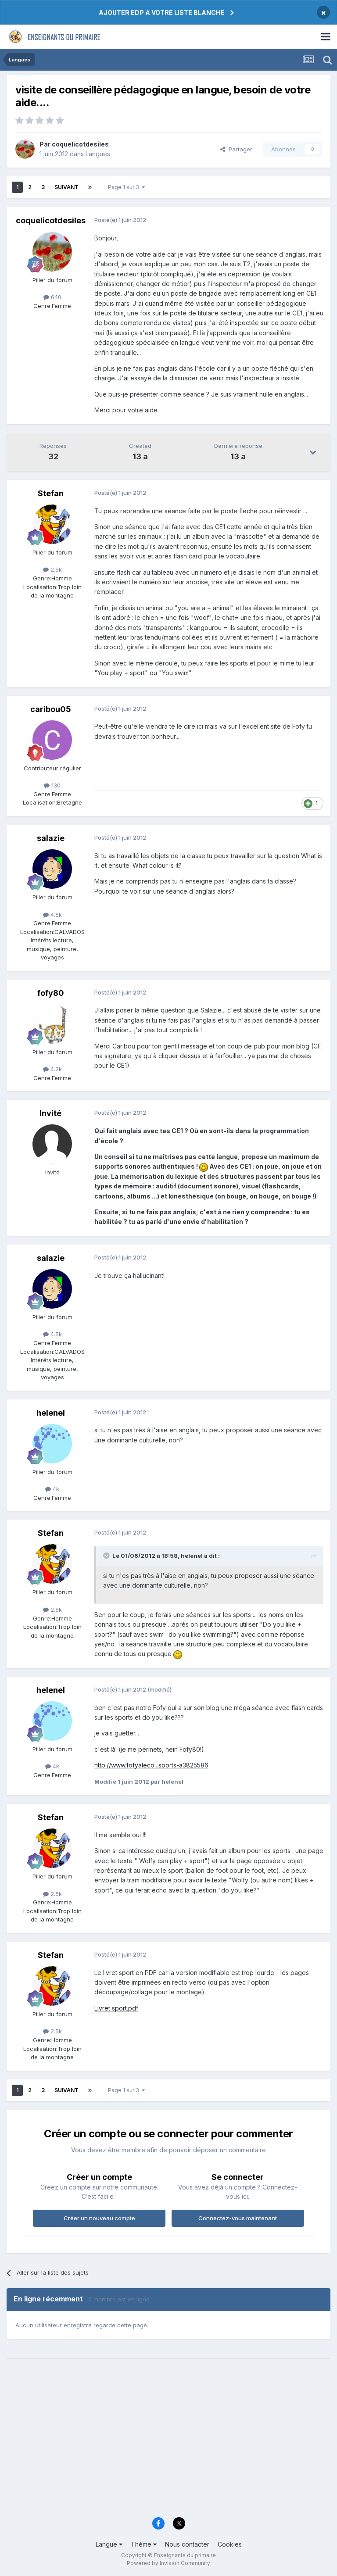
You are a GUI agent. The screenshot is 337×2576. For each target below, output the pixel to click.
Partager (236, 149)
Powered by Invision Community (168, 2563)
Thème (144, 2544)
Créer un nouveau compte (99, 2218)
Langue (109, 2544)
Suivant (66, 187)
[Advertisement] (168, 2444)
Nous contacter (187, 2544)
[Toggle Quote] (107, 1555)
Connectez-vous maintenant (237, 2218)
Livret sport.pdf (116, 2008)
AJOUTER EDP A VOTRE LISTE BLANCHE (162, 12)
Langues (98, 153)
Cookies (230, 2544)
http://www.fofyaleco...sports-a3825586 (151, 1765)
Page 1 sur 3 (126, 187)
